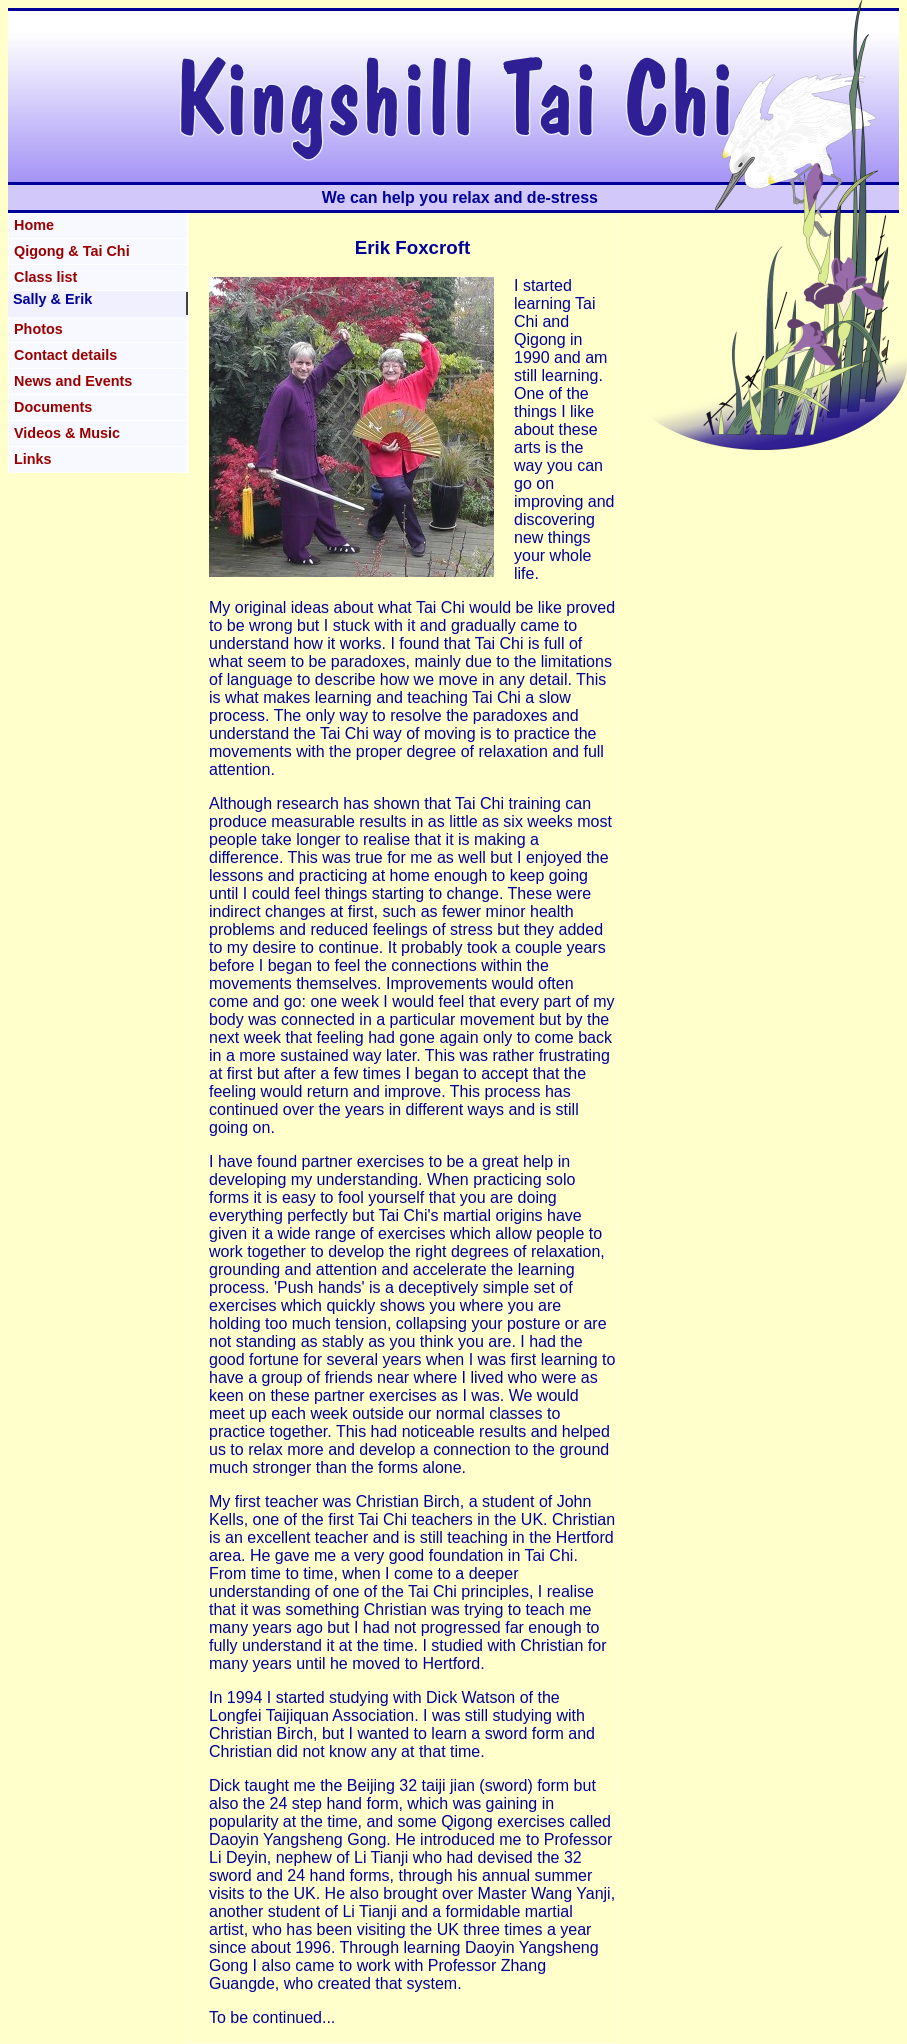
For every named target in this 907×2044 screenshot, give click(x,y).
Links (33, 459)
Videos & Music (67, 433)
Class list (45, 277)
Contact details (65, 355)
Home (34, 225)
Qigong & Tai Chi (72, 251)
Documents (53, 407)
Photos (38, 329)
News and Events (73, 381)
